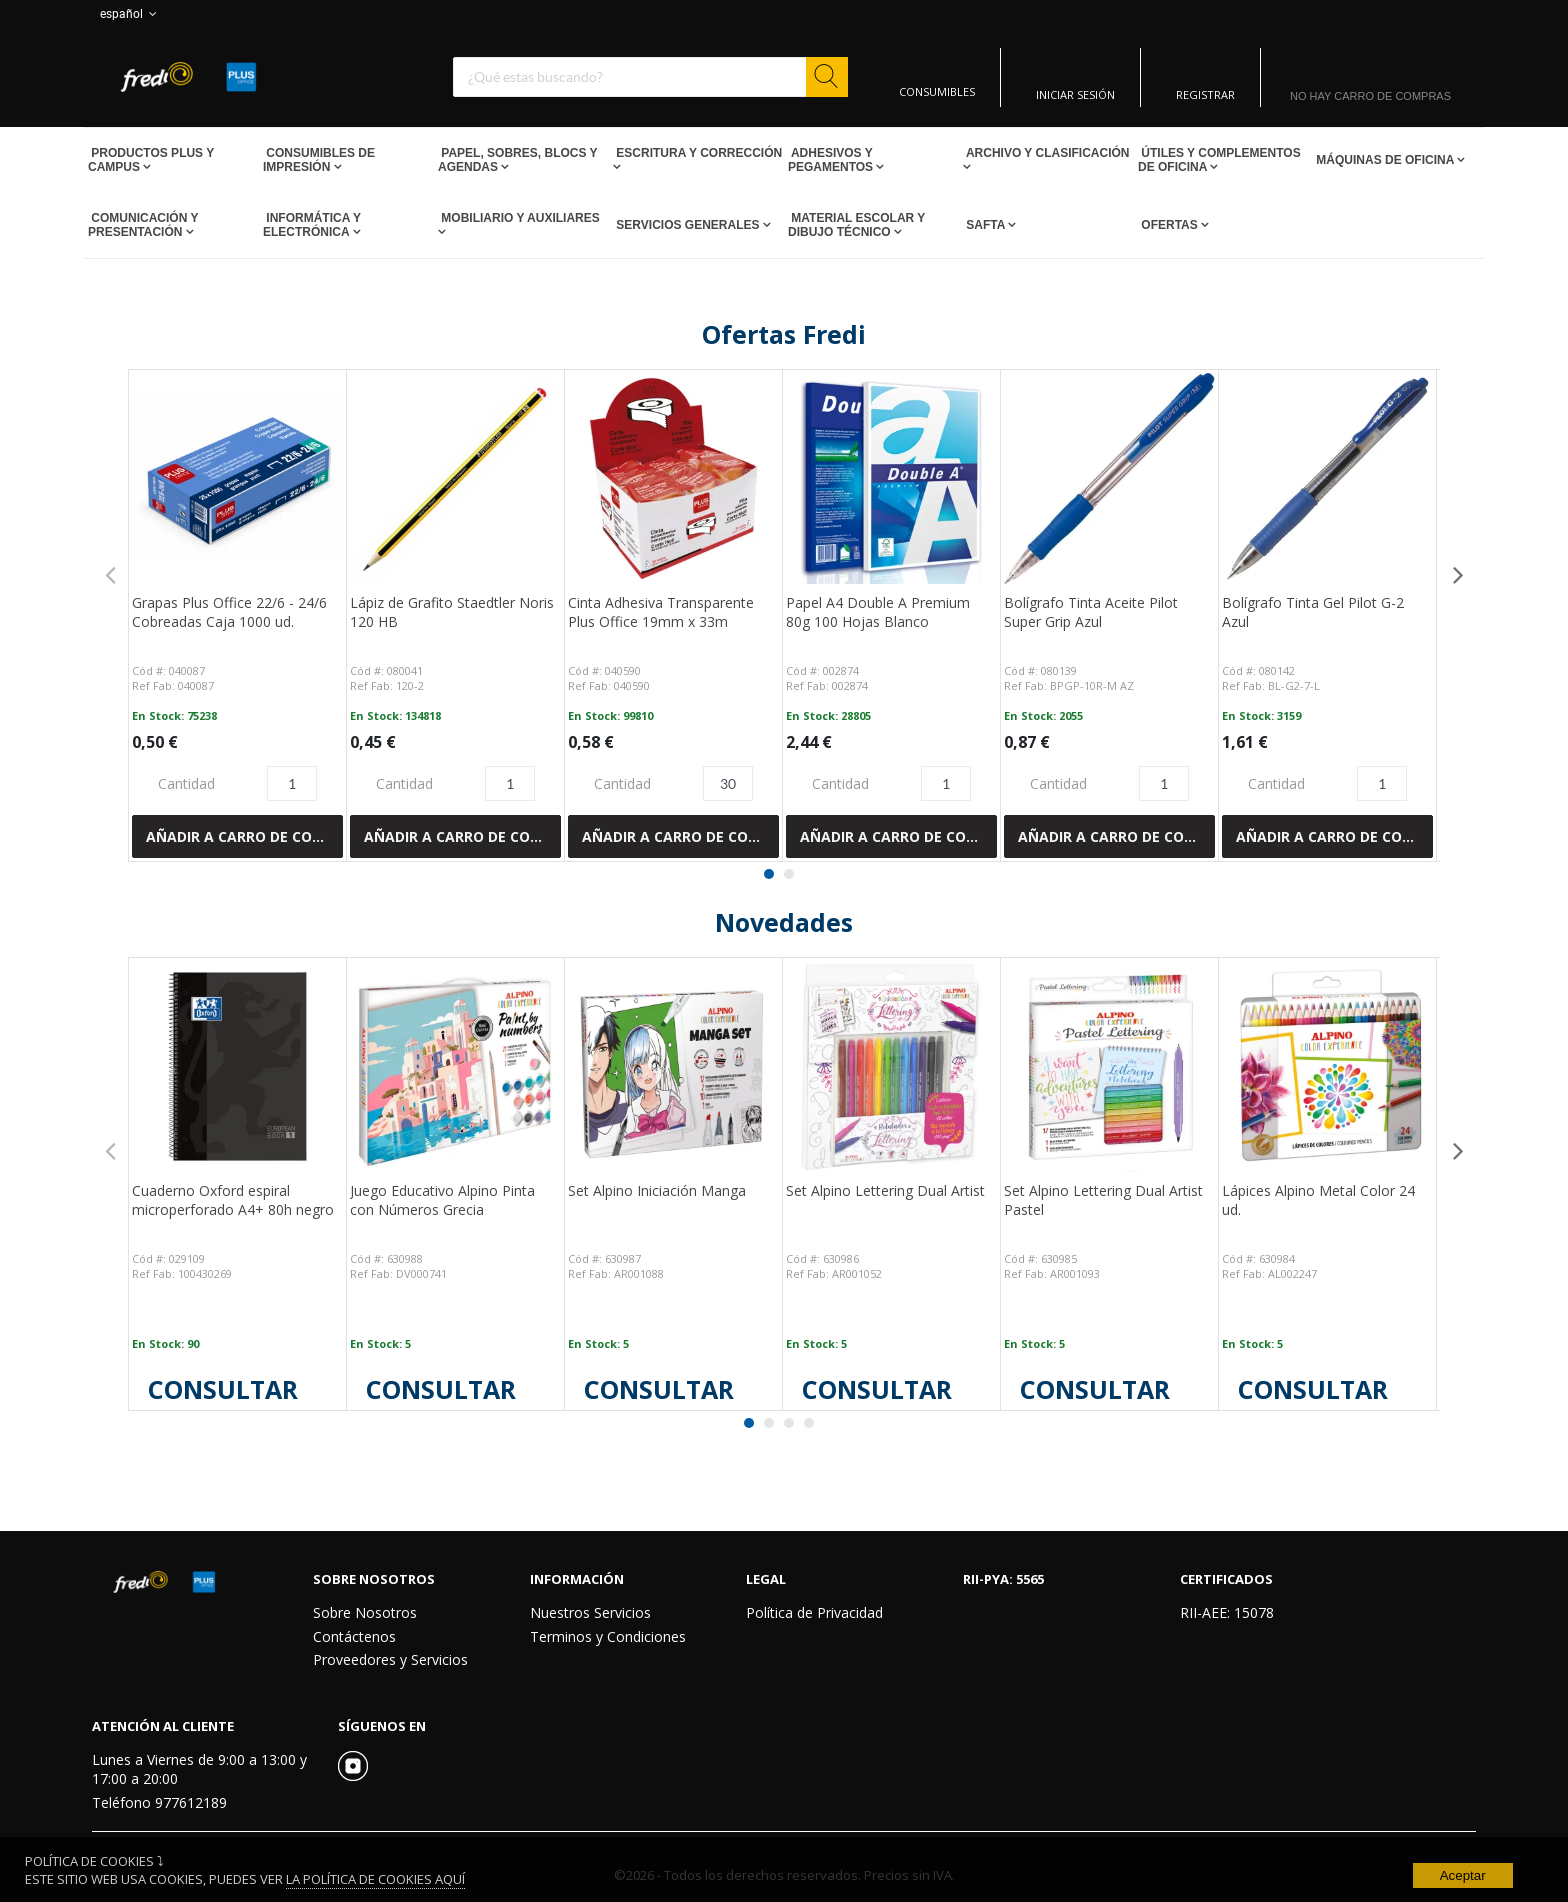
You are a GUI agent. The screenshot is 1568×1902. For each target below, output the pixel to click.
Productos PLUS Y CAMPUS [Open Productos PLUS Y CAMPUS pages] (151, 160)
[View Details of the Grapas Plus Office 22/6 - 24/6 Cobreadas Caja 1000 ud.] (237, 478)
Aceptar (1463, 1875)
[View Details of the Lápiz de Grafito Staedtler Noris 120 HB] (455, 478)
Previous (110, 574)
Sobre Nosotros (365, 1612)
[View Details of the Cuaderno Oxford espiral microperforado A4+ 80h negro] (237, 1066)
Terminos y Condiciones (608, 1636)
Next (1458, 574)
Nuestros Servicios (590, 1612)
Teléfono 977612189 (159, 1802)
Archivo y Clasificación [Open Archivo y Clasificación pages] (1046, 153)
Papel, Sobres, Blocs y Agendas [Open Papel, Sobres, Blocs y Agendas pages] (517, 160)
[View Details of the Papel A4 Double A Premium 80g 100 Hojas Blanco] (891, 478)
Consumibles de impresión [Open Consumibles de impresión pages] (319, 160)
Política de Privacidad (814, 1612)
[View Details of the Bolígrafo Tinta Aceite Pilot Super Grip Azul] (1109, 478)
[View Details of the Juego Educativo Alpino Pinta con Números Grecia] (455, 1066)
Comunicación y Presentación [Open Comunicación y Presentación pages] (143, 225)
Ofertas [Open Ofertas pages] (1169, 225)
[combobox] (650, 77)
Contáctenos (354, 1636)
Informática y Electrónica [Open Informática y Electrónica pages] (312, 225)
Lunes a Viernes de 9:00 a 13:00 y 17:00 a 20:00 (199, 1769)
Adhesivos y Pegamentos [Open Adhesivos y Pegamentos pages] (832, 160)
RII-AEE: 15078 (1227, 1612)
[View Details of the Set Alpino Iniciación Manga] (673, 1066)
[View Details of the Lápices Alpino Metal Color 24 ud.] (1327, 1066)
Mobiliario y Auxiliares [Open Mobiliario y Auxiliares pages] (519, 218)
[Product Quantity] (292, 783)
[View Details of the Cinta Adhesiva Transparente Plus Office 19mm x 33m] (673, 478)
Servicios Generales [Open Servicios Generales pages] (688, 225)
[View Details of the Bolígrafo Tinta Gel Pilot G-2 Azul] (1327, 478)
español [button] (130, 14)
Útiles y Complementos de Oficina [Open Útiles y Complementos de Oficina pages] (1219, 160)
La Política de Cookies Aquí (375, 1879)
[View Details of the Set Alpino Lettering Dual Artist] (891, 1066)
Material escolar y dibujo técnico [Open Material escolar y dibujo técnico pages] (856, 225)
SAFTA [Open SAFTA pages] (985, 225)
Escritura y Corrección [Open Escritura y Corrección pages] (697, 153)
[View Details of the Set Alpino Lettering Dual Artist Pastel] (1109, 1066)
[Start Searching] (827, 77)
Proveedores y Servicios (390, 1659)
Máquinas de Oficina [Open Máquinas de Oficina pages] (1385, 160)
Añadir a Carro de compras (244, 836)
